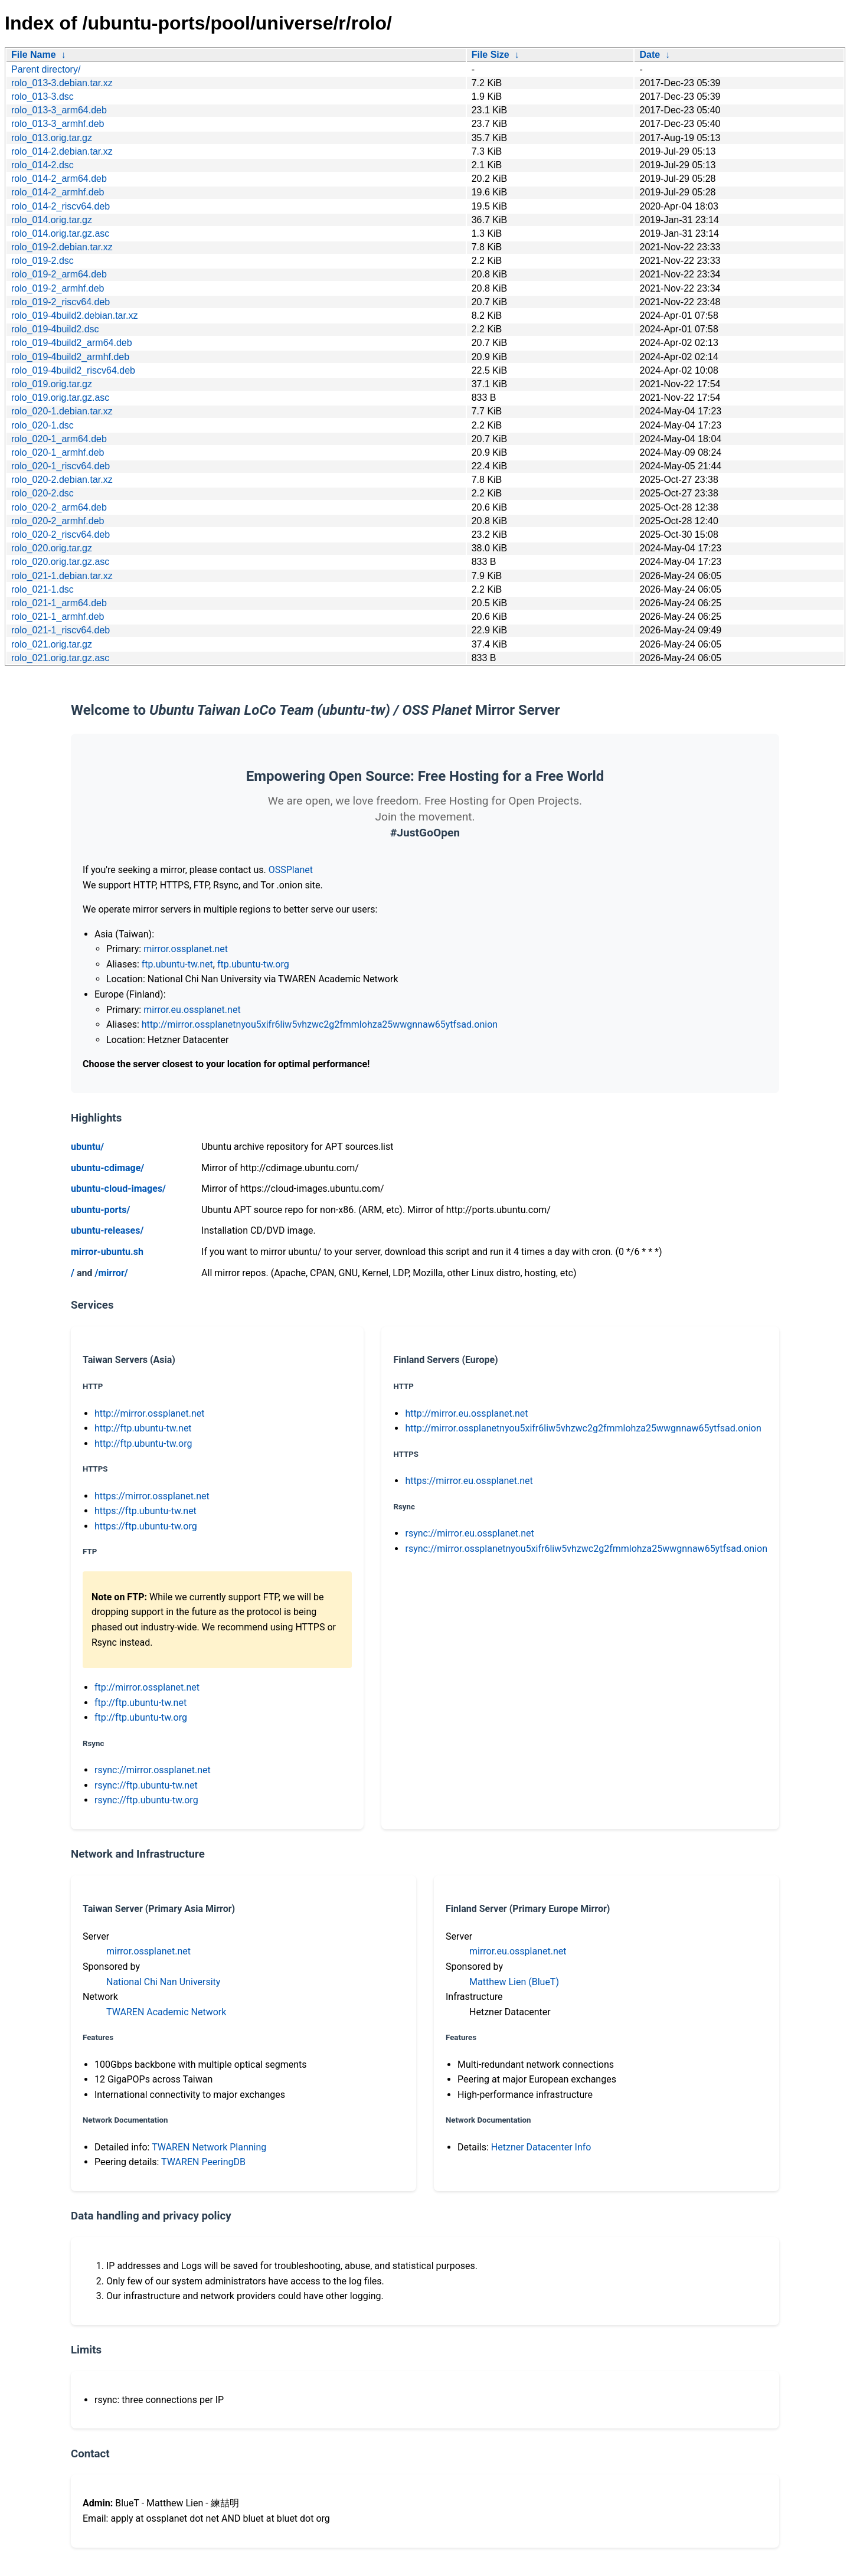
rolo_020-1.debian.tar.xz (62, 411)
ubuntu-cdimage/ (107, 1167)
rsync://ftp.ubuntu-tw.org (146, 1800)
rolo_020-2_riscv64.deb (60, 534)
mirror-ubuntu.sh (107, 1251)
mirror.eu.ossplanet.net (191, 1009)
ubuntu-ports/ (100, 1209)
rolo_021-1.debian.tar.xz (62, 576)
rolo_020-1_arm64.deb (59, 439)
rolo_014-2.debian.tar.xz (62, 151)
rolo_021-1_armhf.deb (57, 617)
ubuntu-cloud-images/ (118, 1188)
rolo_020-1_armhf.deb (57, 452)
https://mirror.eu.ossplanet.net (468, 1480)
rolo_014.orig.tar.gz (51, 220)
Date (649, 55)
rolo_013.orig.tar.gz (51, 138)
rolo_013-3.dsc (42, 96)
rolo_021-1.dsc (42, 589)
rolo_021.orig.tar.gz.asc (60, 658)
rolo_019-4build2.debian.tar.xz (74, 315)
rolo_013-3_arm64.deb (59, 110)
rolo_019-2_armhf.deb (57, 288)
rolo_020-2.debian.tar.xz (62, 480)
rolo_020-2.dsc (42, 493)
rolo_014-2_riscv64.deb (60, 206)
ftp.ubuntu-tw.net (177, 964)
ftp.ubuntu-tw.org (253, 964)
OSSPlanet (291, 869)
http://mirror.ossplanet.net (149, 1413)
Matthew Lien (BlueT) (514, 1981)
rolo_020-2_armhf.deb (57, 521)
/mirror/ (111, 1273)
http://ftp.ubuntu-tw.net (143, 1428)
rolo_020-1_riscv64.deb (60, 466)
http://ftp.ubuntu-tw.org (143, 1443)
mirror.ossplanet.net (185, 948)
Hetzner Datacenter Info (541, 2147)
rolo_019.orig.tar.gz (51, 384)
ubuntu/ (87, 1146)
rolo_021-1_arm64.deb (59, 603)
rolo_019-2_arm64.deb (59, 274)
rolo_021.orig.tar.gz (51, 644)
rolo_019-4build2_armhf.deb (70, 357)
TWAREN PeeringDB (203, 2162)
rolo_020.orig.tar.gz (51, 548)
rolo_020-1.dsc (42, 425)
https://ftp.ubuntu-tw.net (145, 1510)
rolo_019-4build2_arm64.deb (71, 343)
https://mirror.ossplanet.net (152, 1496)
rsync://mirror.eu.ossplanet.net (469, 1533)
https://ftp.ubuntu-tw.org (145, 1526)
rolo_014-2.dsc (42, 165)
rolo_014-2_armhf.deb (57, 192)
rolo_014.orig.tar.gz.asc (60, 233)
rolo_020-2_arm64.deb (59, 507)
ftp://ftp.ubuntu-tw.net (140, 1702)
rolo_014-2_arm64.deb (59, 179)
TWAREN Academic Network (166, 2012)
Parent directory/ (45, 69)
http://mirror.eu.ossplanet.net (466, 1413)
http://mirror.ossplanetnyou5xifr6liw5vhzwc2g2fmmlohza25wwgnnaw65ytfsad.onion (320, 1024)
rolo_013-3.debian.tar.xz (62, 83)
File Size (490, 55)
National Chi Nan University (163, 1981)
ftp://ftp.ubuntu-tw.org (140, 1717)
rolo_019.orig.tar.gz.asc (60, 398)
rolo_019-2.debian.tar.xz (62, 247)
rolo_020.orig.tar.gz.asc (60, 562)
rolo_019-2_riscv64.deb (60, 302)
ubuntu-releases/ (107, 1230)
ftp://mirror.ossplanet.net (147, 1687)
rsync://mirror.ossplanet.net (152, 1770)
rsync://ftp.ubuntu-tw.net (146, 1785)
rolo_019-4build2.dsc (55, 329)
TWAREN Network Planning (209, 2147)
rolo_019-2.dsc (42, 261)
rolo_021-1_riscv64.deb (60, 630)
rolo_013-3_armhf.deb (57, 124)
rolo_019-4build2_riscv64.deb (73, 370)
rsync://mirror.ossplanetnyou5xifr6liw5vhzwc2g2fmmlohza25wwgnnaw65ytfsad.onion (586, 1548)
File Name (33, 55)
